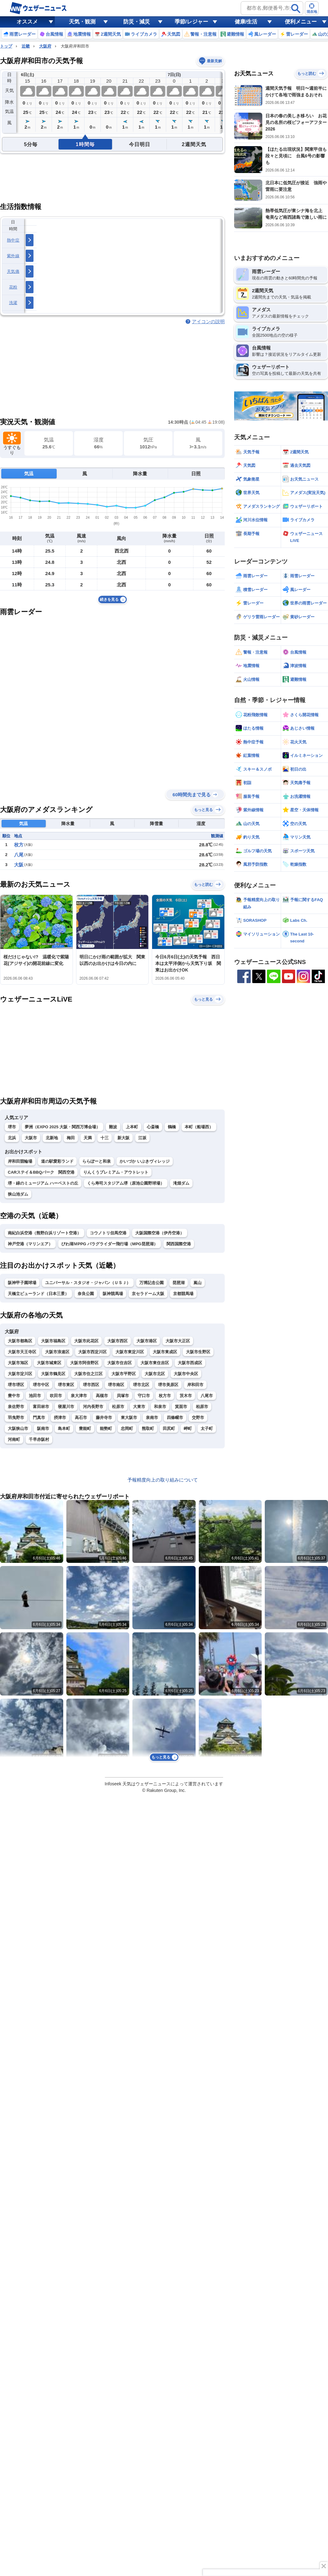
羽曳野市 (16, 1417)
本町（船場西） (199, 1127)
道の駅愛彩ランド (57, 1161)
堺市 (12, 1127)
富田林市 (41, 1406)
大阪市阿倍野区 (84, 1362)
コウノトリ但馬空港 (108, 1233)
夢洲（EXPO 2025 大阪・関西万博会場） (62, 1127)
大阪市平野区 (123, 1373)
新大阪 (123, 1137)
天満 (88, 1137)
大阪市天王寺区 (22, 1351)
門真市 (39, 1417)
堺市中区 (41, 1384)
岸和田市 (195, 1384)
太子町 (207, 1428)
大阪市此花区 (86, 1341)
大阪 (18, 864)
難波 (113, 1127)
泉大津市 (79, 1395)
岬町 (188, 1428)
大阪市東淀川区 (129, 1351)
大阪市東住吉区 (155, 1362)
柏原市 (202, 1406)
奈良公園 (86, 1293)
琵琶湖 (178, 1282)
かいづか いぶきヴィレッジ (145, 1161)
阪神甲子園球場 (22, 1282)
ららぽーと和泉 (96, 1161)
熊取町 (148, 1428)
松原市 (118, 1406)
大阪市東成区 (165, 1351)
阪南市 (43, 1428)
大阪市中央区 (186, 1373)
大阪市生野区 (198, 1351)
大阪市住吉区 (119, 1362)
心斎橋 (153, 1127)
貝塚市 (123, 1395)
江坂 (142, 1137)
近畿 (26, 46)
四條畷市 (175, 1417)
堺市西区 (91, 1384)
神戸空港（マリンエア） (30, 1244)
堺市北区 (141, 1384)
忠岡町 (127, 1428)
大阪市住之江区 (88, 1373)
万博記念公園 (151, 1282)
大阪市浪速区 (57, 1351)
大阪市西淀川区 (92, 1351)
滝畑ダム (181, 1183)
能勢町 (106, 1428)
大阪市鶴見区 (53, 1373)
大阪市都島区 (20, 1341)
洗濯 (13, 303)
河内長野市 (93, 1406)
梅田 (71, 1137)
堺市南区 (116, 1384)
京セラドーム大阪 (148, 1293)
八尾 (18, 854)
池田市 (35, 1395)
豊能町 (85, 1428)
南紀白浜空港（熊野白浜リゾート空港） (44, 1233)
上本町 (132, 1127)
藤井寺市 (104, 1417)
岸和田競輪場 (20, 1161)
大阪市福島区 (53, 1341)
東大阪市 (129, 1417)
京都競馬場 (183, 1293)
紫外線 (13, 256)
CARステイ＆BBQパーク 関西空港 (41, 1172)
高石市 (81, 1417)
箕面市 (181, 1406)
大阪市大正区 (178, 1341)
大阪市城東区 (49, 1362)
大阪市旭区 (18, 1362)
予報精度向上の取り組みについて (162, 1479)
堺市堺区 (16, 1384)
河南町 (14, 1439)
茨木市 (186, 1395)
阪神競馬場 (113, 1293)
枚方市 (165, 1395)
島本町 (64, 1428)
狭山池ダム (18, 1194)
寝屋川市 (66, 1406)
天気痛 (13, 271)
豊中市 (14, 1395)
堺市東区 (66, 1384)
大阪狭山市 (18, 1428)
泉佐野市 (16, 1406)
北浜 (12, 1137)
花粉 (13, 287)
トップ (6, 46)
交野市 (198, 1417)
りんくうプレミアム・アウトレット (115, 1172)
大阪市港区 (146, 1341)
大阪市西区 (117, 1341)
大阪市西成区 (190, 1362)
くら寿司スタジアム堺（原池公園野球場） (125, 1183)
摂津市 (60, 1417)
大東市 (139, 1406)
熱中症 (13, 240)
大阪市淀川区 (20, 1373)
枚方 (18, 844)
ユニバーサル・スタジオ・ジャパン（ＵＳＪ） (88, 1282)
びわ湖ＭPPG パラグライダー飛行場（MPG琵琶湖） (109, 1244)
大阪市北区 (155, 1373)
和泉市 (160, 1406)
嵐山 (197, 1282)
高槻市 (102, 1395)
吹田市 (56, 1395)
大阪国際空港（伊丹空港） (159, 1233)
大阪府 (45, 46)
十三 (104, 1137)
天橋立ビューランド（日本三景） (38, 1293)
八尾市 (207, 1395)
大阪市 (31, 1137)
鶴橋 (172, 1127)
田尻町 (169, 1428)
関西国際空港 (179, 1244)
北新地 (52, 1137)
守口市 (144, 1395)
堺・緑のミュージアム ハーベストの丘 (43, 1183)
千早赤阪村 (39, 1439)
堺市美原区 (168, 1384)
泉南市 (152, 1417)
